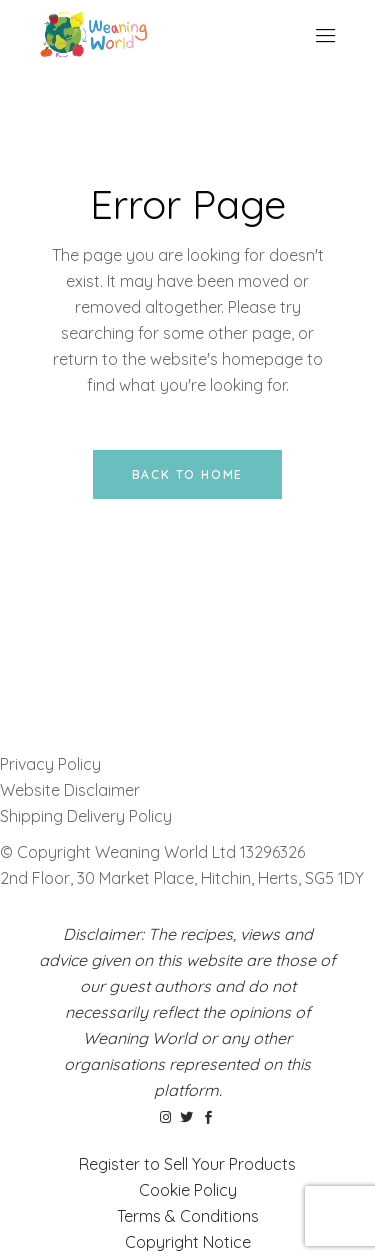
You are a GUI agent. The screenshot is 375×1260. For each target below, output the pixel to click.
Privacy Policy (50, 764)
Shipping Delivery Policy (86, 816)
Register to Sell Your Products (187, 1164)
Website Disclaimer (72, 790)
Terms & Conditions (188, 1216)
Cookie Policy (188, 1190)
